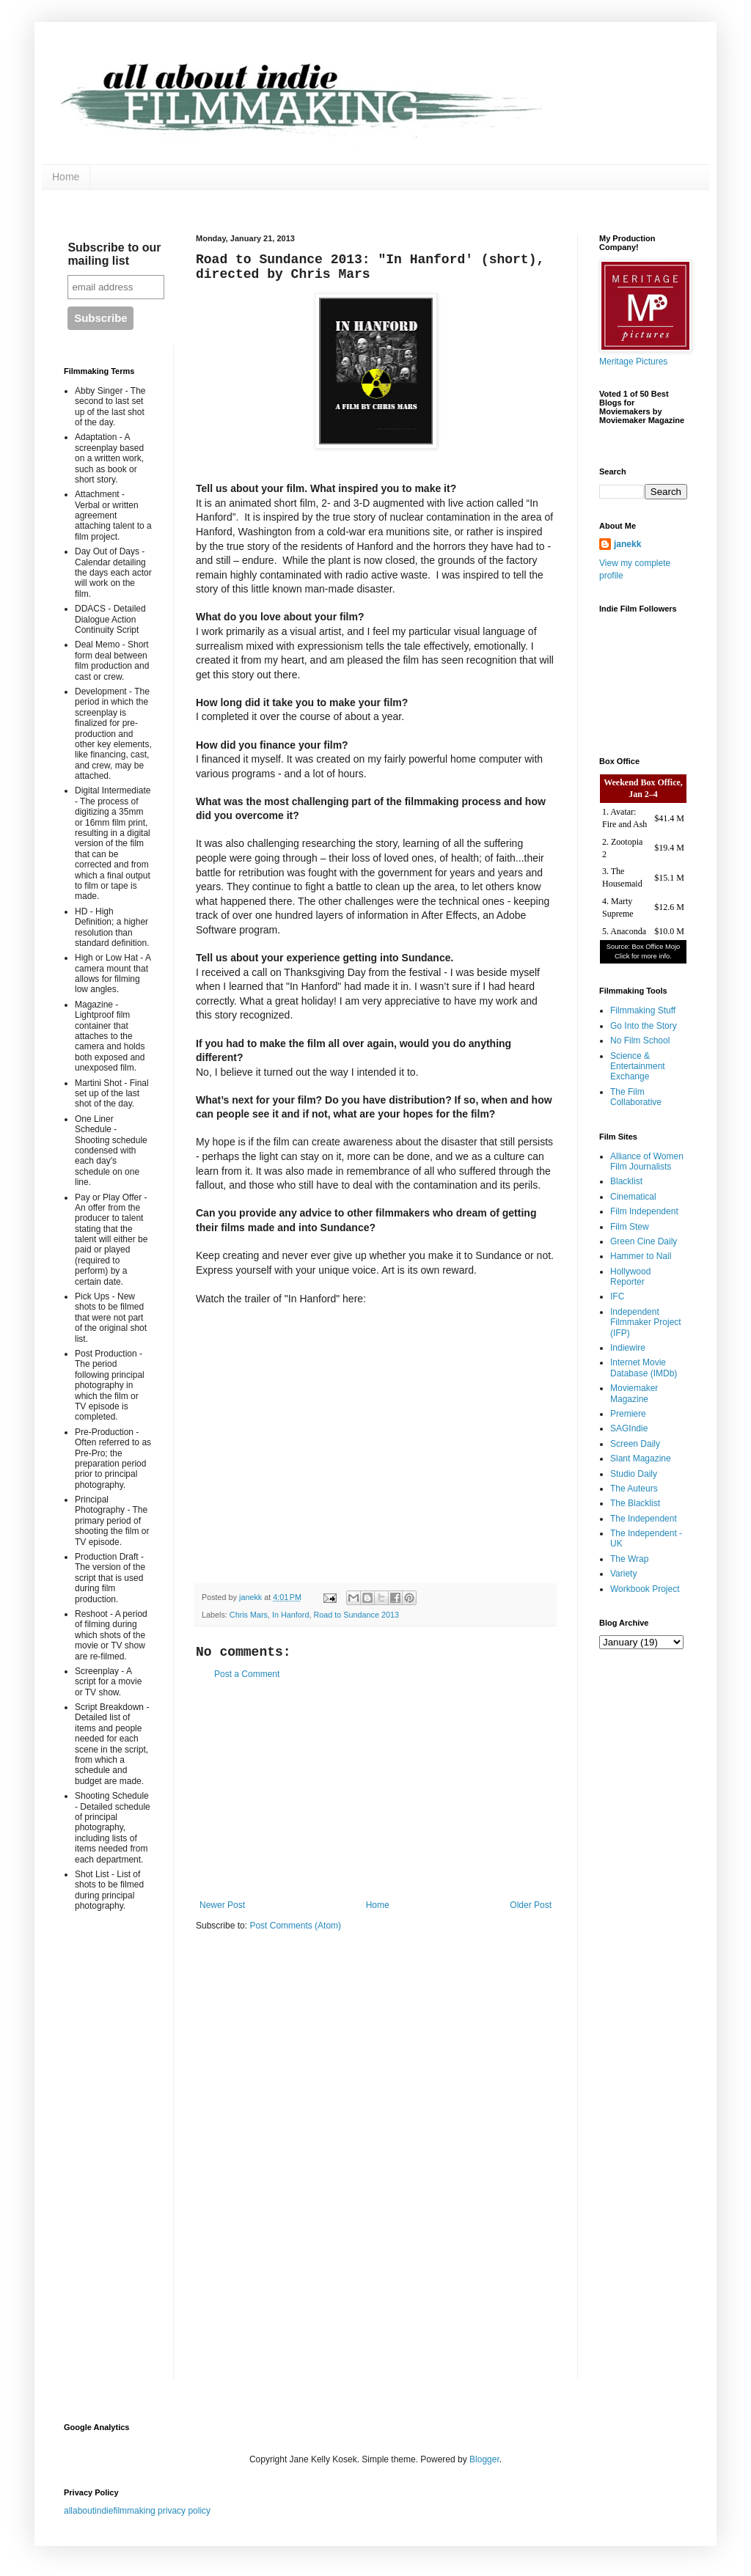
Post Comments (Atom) (295, 1925)
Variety (623, 1573)
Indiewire (627, 1348)
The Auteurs (634, 1488)
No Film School (640, 1040)
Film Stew (629, 1227)
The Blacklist (635, 1503)
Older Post (531, 1905)
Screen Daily (635, 1444)
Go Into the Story (643, 1026)
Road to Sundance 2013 (355, 1614)
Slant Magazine (640, 1458)
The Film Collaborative (636, 1097)
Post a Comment (246, 1674)
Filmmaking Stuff (642, 1010)
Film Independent (644, 1211)
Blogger (484, 2459)
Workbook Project (644, 1589)
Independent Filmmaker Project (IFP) (645, 1322)
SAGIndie (629, 1428)
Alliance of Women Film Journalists (647, 1161)
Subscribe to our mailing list (114, 254)
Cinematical (633, 1197)
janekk (627, 544)
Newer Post (222, 1905)
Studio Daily (633, 1474)
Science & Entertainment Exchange (637, 1066)
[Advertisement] (375, 1790)
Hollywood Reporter (630, 1276)
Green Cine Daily (643, 1241)
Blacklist (626, 1181)
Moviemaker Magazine (634, 1393)
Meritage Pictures (633, 361)
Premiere (628, 1414)
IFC (617, 1296)
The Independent (643, 1518)
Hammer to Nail (640, 1256)
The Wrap (629, 1559)
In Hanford (290, 1614)
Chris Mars (249, 1614)
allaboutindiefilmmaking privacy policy (137, 2511)
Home (65, 177)
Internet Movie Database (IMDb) (643, 1367)
